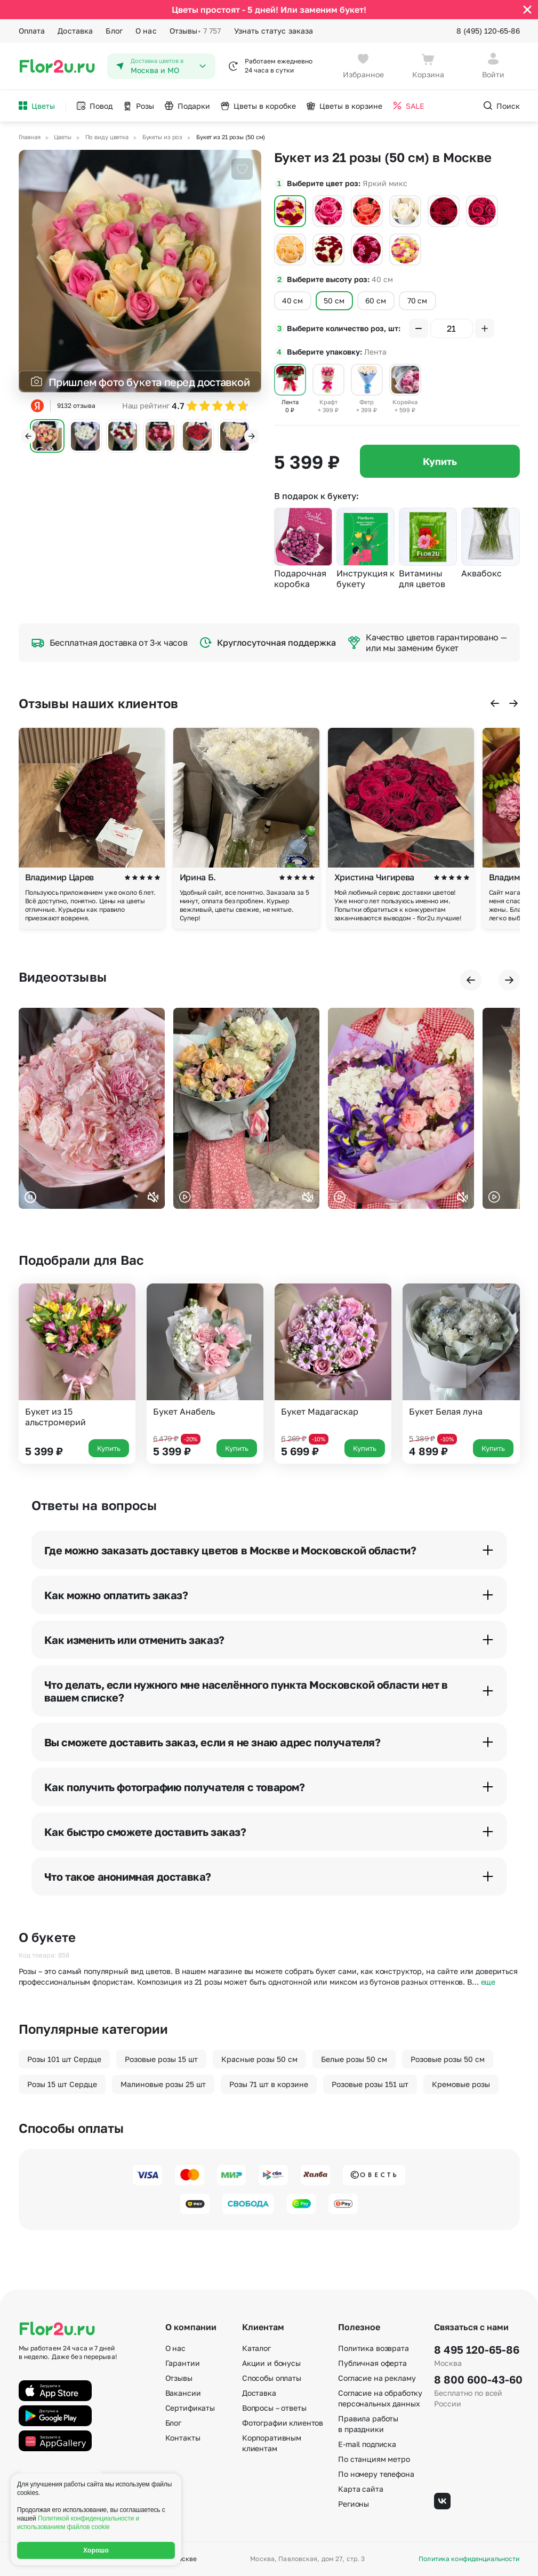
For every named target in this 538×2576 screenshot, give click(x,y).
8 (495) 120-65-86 (488, 30)
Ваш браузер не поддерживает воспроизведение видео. (92, 1108)
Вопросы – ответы (274, 2407)
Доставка (75, 30)
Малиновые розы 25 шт (163, 2084)
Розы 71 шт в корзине (268, 2084)
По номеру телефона (376, 2473)
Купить (440, 461)
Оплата (32, 30)
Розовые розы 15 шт (161, 2059)
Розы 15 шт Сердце (62, 2084)
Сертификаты (190, 2407)
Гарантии (182, 2363)
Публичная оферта (372, 2363)
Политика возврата (373, 2348)
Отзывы (195, 31)
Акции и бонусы (271, 2363)
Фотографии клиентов (282, 2422)
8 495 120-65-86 (476, 2349)
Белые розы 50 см (354, 2059)
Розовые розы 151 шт (370, 2084)
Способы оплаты (271, 2377)
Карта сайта (360, 2488)
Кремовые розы (461, 2084)
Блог (114, 30)
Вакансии (183, 2392)
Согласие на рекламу (376, 2377)
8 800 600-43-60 (476, 2379)
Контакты (182, 2437)
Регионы (353, 2503)
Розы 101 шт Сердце (64, 2059)
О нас (146, 30)
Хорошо (96, 2550)
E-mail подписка (367, 2444)
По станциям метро (374, 2458)
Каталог (256, 2348)
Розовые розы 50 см (448, 2059)
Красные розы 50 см (259, 2059)
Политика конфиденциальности (469, 2559)
